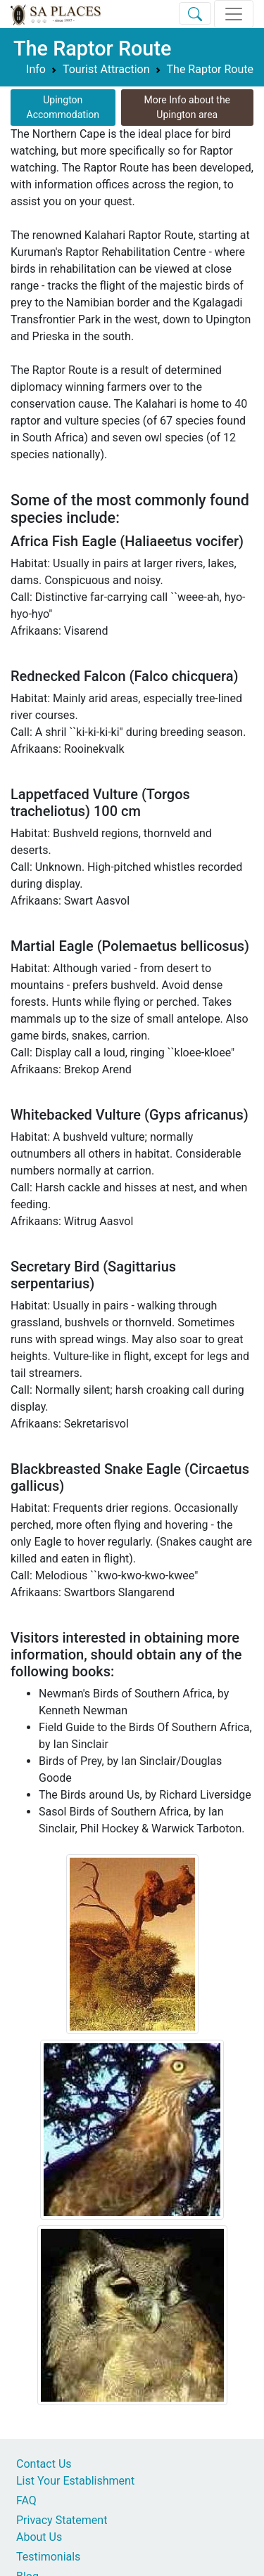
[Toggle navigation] (233, 14)
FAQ (26, 2500)
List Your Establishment (75, 2480)
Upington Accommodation (63, 107)
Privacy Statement (61, 2520)
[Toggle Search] (195, 13)
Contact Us (44, 2464)
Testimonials (48, 2556)
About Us (39, 2537)
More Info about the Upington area (187, 107)
